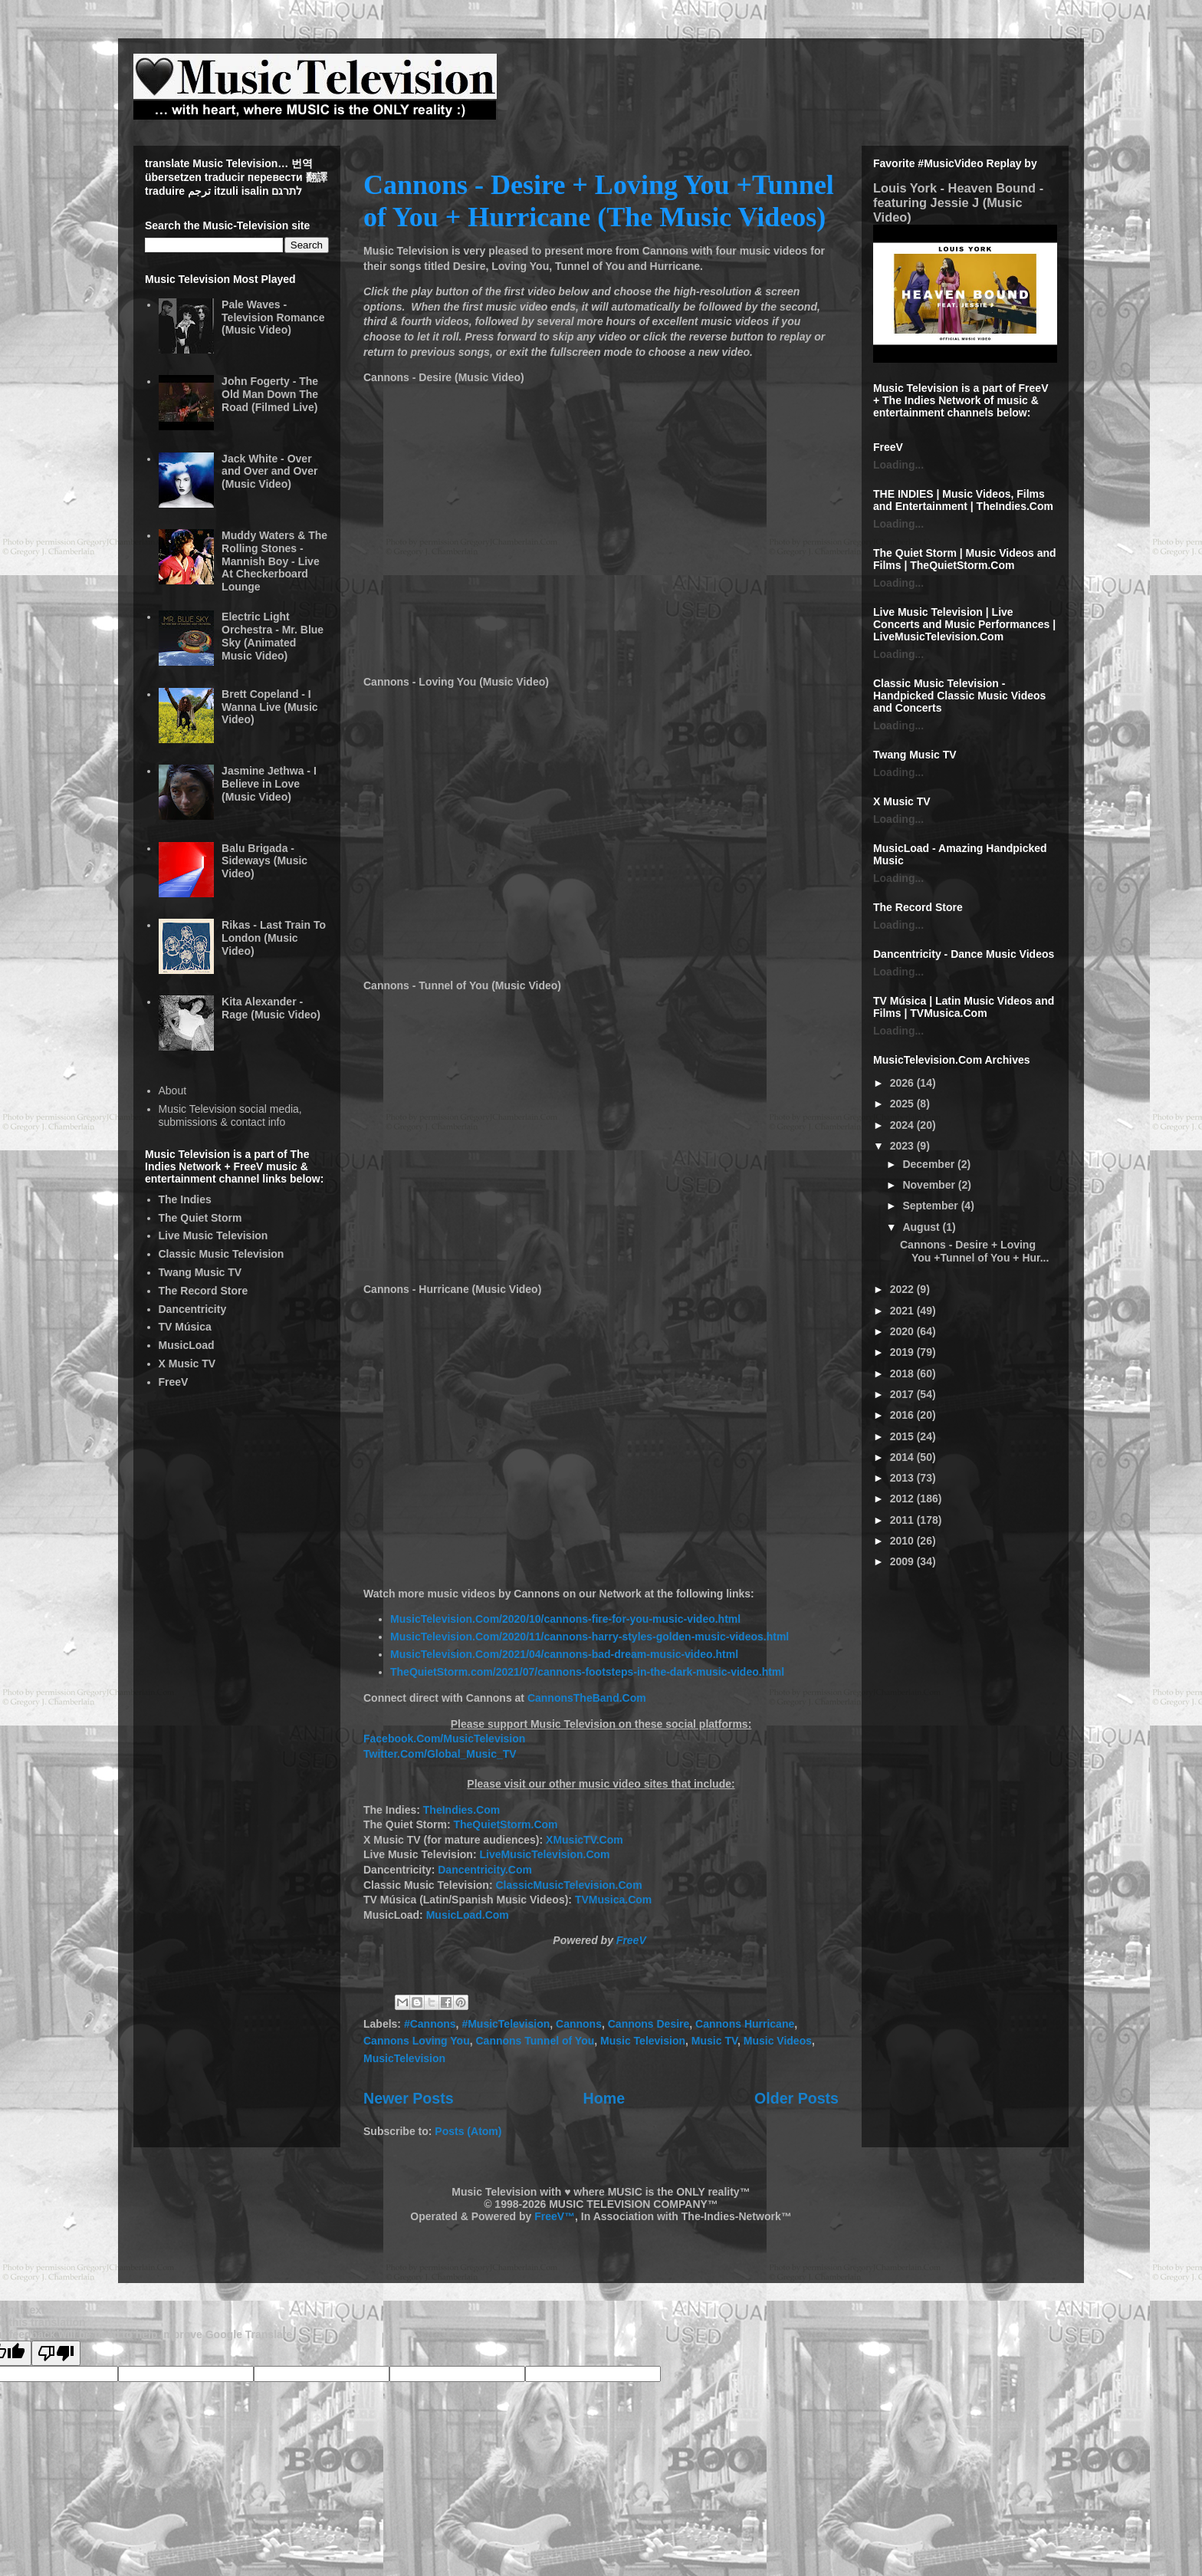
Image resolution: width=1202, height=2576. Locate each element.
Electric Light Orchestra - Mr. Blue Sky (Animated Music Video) (272, 635)
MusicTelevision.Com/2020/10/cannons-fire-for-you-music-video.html (565, 1619)
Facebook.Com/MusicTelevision (444, 1738)
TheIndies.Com (461, 1810)
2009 (903, 1561)
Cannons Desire (649, 2024)
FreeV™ (554, 2216)
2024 (903, 1125)
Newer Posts (408, 2098)
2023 (903, 1146)
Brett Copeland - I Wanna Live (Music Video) (270, 707)
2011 (903, 1520)
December (929, 1164)
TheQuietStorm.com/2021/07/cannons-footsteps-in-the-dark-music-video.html (587, 1672)
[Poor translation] (55, 2353)
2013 (903, 1478)
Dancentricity (193, 1309)
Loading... (898, 465)
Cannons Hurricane (744, 2024)
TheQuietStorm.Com (505, 1824)
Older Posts (796, 2098)
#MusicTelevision (505, 2024)
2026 (903, 1083)
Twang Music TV (200, 1272)
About (173, 1090)
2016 (903, 1415)
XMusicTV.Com (584, 1840)
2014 (903, 1457)
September (931, 1205)
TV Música (185, 1327)
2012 (903, 1498)
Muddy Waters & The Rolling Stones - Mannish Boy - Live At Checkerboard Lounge (274, 561)
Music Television (642, 2041)
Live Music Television (213, 1235)
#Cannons (430, 2024)
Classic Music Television (221, 1254)
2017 (903, 1394)
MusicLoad (187, 1345)
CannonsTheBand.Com (586, 1698)
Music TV (714, 2041)
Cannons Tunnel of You (534, 2041)
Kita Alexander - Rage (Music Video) (271, 1008)
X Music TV (187, 1363)
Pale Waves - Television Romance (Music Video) (273, 317)
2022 (903, 1289)
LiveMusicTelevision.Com (544, 1854)
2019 (903, 1352)
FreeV (631, 1940)
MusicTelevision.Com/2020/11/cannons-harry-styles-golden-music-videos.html (589, 1636)
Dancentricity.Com (485, 1870)
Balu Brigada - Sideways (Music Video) (264, 861)
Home (604, 2098)
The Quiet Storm (200, 1218)
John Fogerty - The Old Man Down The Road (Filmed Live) (270, 394)
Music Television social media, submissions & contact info (230, 1115)
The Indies (185, 1199)
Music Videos (778, 2041)
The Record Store (203, 1291)
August (922, 1227)
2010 (903, 1541)
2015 (903, 1436)
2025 (903, 1103)
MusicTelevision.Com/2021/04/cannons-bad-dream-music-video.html (564, 1654)
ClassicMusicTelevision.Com (568, 1885)
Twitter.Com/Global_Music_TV (440, 1754)
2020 (903, 1331)
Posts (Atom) (468, 2131)
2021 (903, 1310)
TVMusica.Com (613, 1899)
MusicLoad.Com (467, 1915)
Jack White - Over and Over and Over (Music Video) (269, 471)
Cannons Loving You (416, 2041)
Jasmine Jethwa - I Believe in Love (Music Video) (269, 784)
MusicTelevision (404, 2058)
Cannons (579, 2024)
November (929, 1185)
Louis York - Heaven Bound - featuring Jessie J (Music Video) (958, 202)
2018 (903, 1373)
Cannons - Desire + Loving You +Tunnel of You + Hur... (974, 1251)
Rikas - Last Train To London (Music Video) (274, 938)
